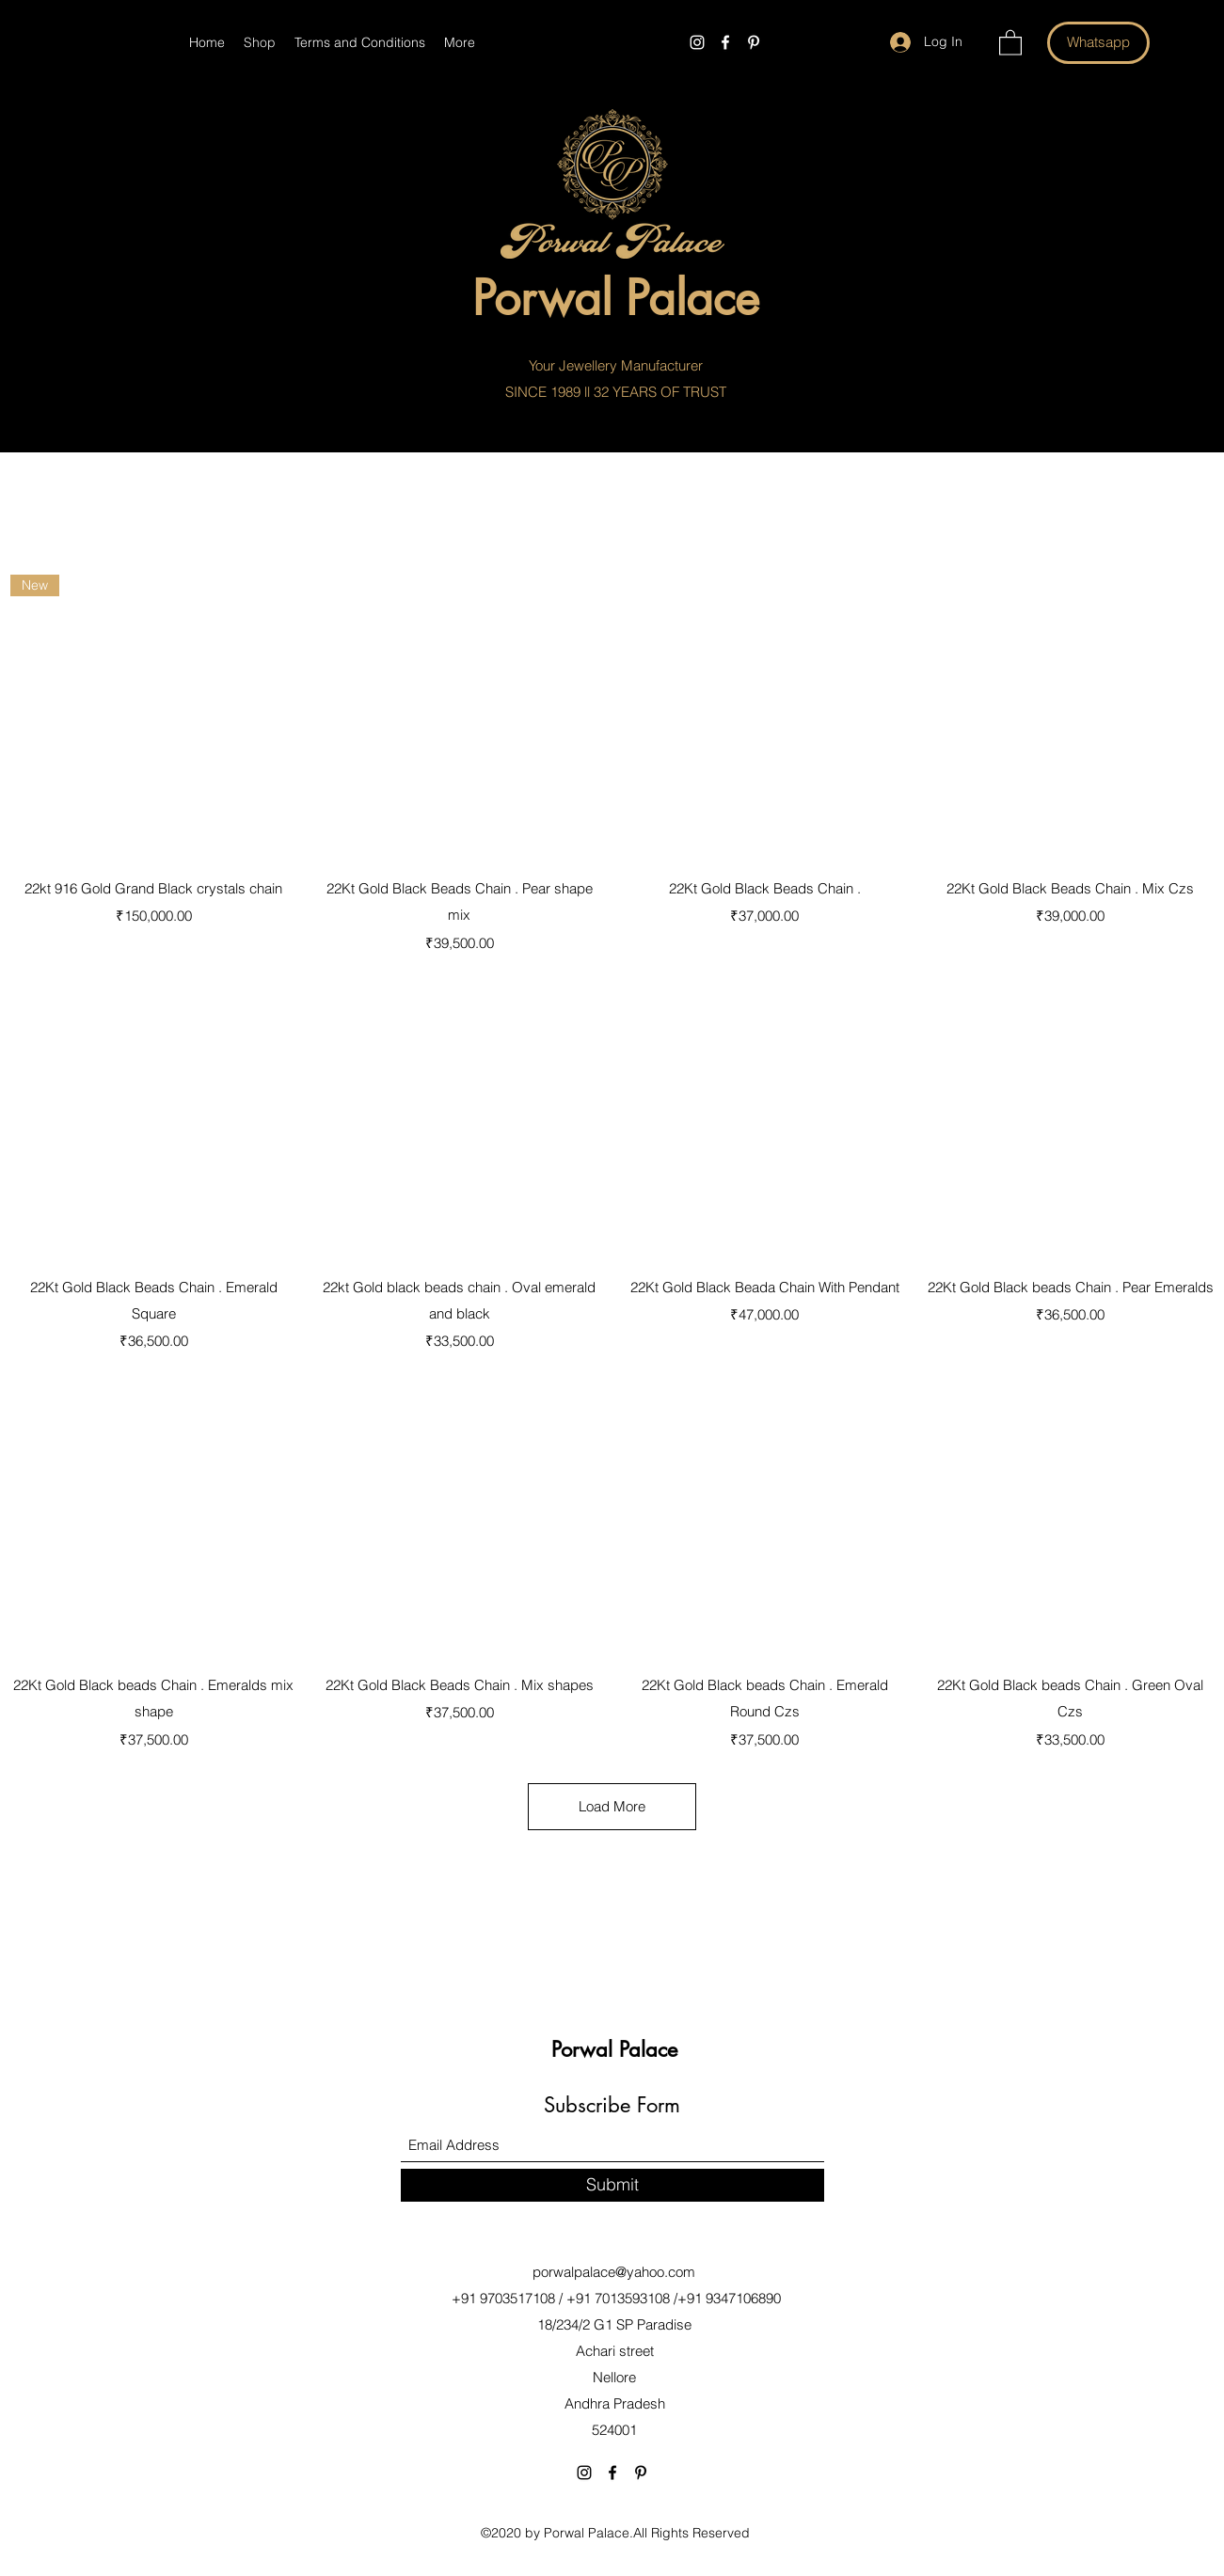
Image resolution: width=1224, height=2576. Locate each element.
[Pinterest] (753, 42)
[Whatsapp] (1098, 43)
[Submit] (612, 2185)
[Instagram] (697, 42)
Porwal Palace (586, 2532)
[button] (1010, 41)
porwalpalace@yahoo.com (614, 2272)
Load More (612, 1806)
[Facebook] (725, 42)
